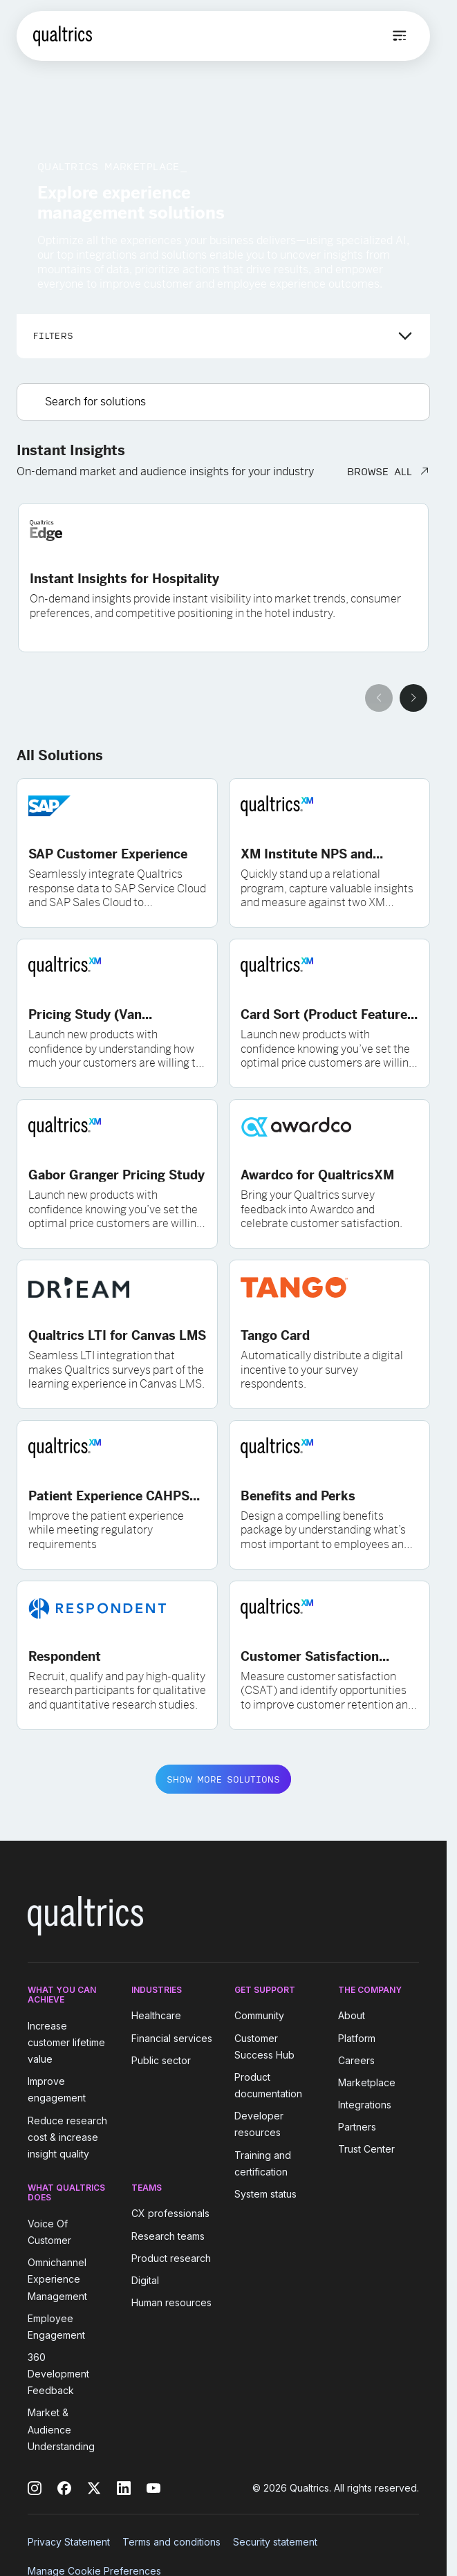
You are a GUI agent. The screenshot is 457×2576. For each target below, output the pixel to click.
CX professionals (170, 2214)
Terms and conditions (171, 2542)
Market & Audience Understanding (61, 2429)
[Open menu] (399, 36)
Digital (145, 2280)
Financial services (171, 2038)
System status (265, 2194)
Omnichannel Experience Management (57, 2278)
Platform (356, 2038)
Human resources (171, 2302)
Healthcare (156, 2016)
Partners (357, 2127)
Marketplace (366, 2082)
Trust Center (366, 2149)
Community (259, 2016)
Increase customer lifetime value (66, 2042)
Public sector (161, 2060)
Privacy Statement (69, 2542)
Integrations (364, 2104)
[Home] (62, 36)
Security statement (275, 2542)
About (351, 2016)
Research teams (168, 2236)
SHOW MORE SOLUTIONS (223, 1779)
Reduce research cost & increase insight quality (67, 2137)
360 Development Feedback (58, 2373)
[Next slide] (413, 698)
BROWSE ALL (379, 471)
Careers (356, 2060)
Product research (171, 2258)
